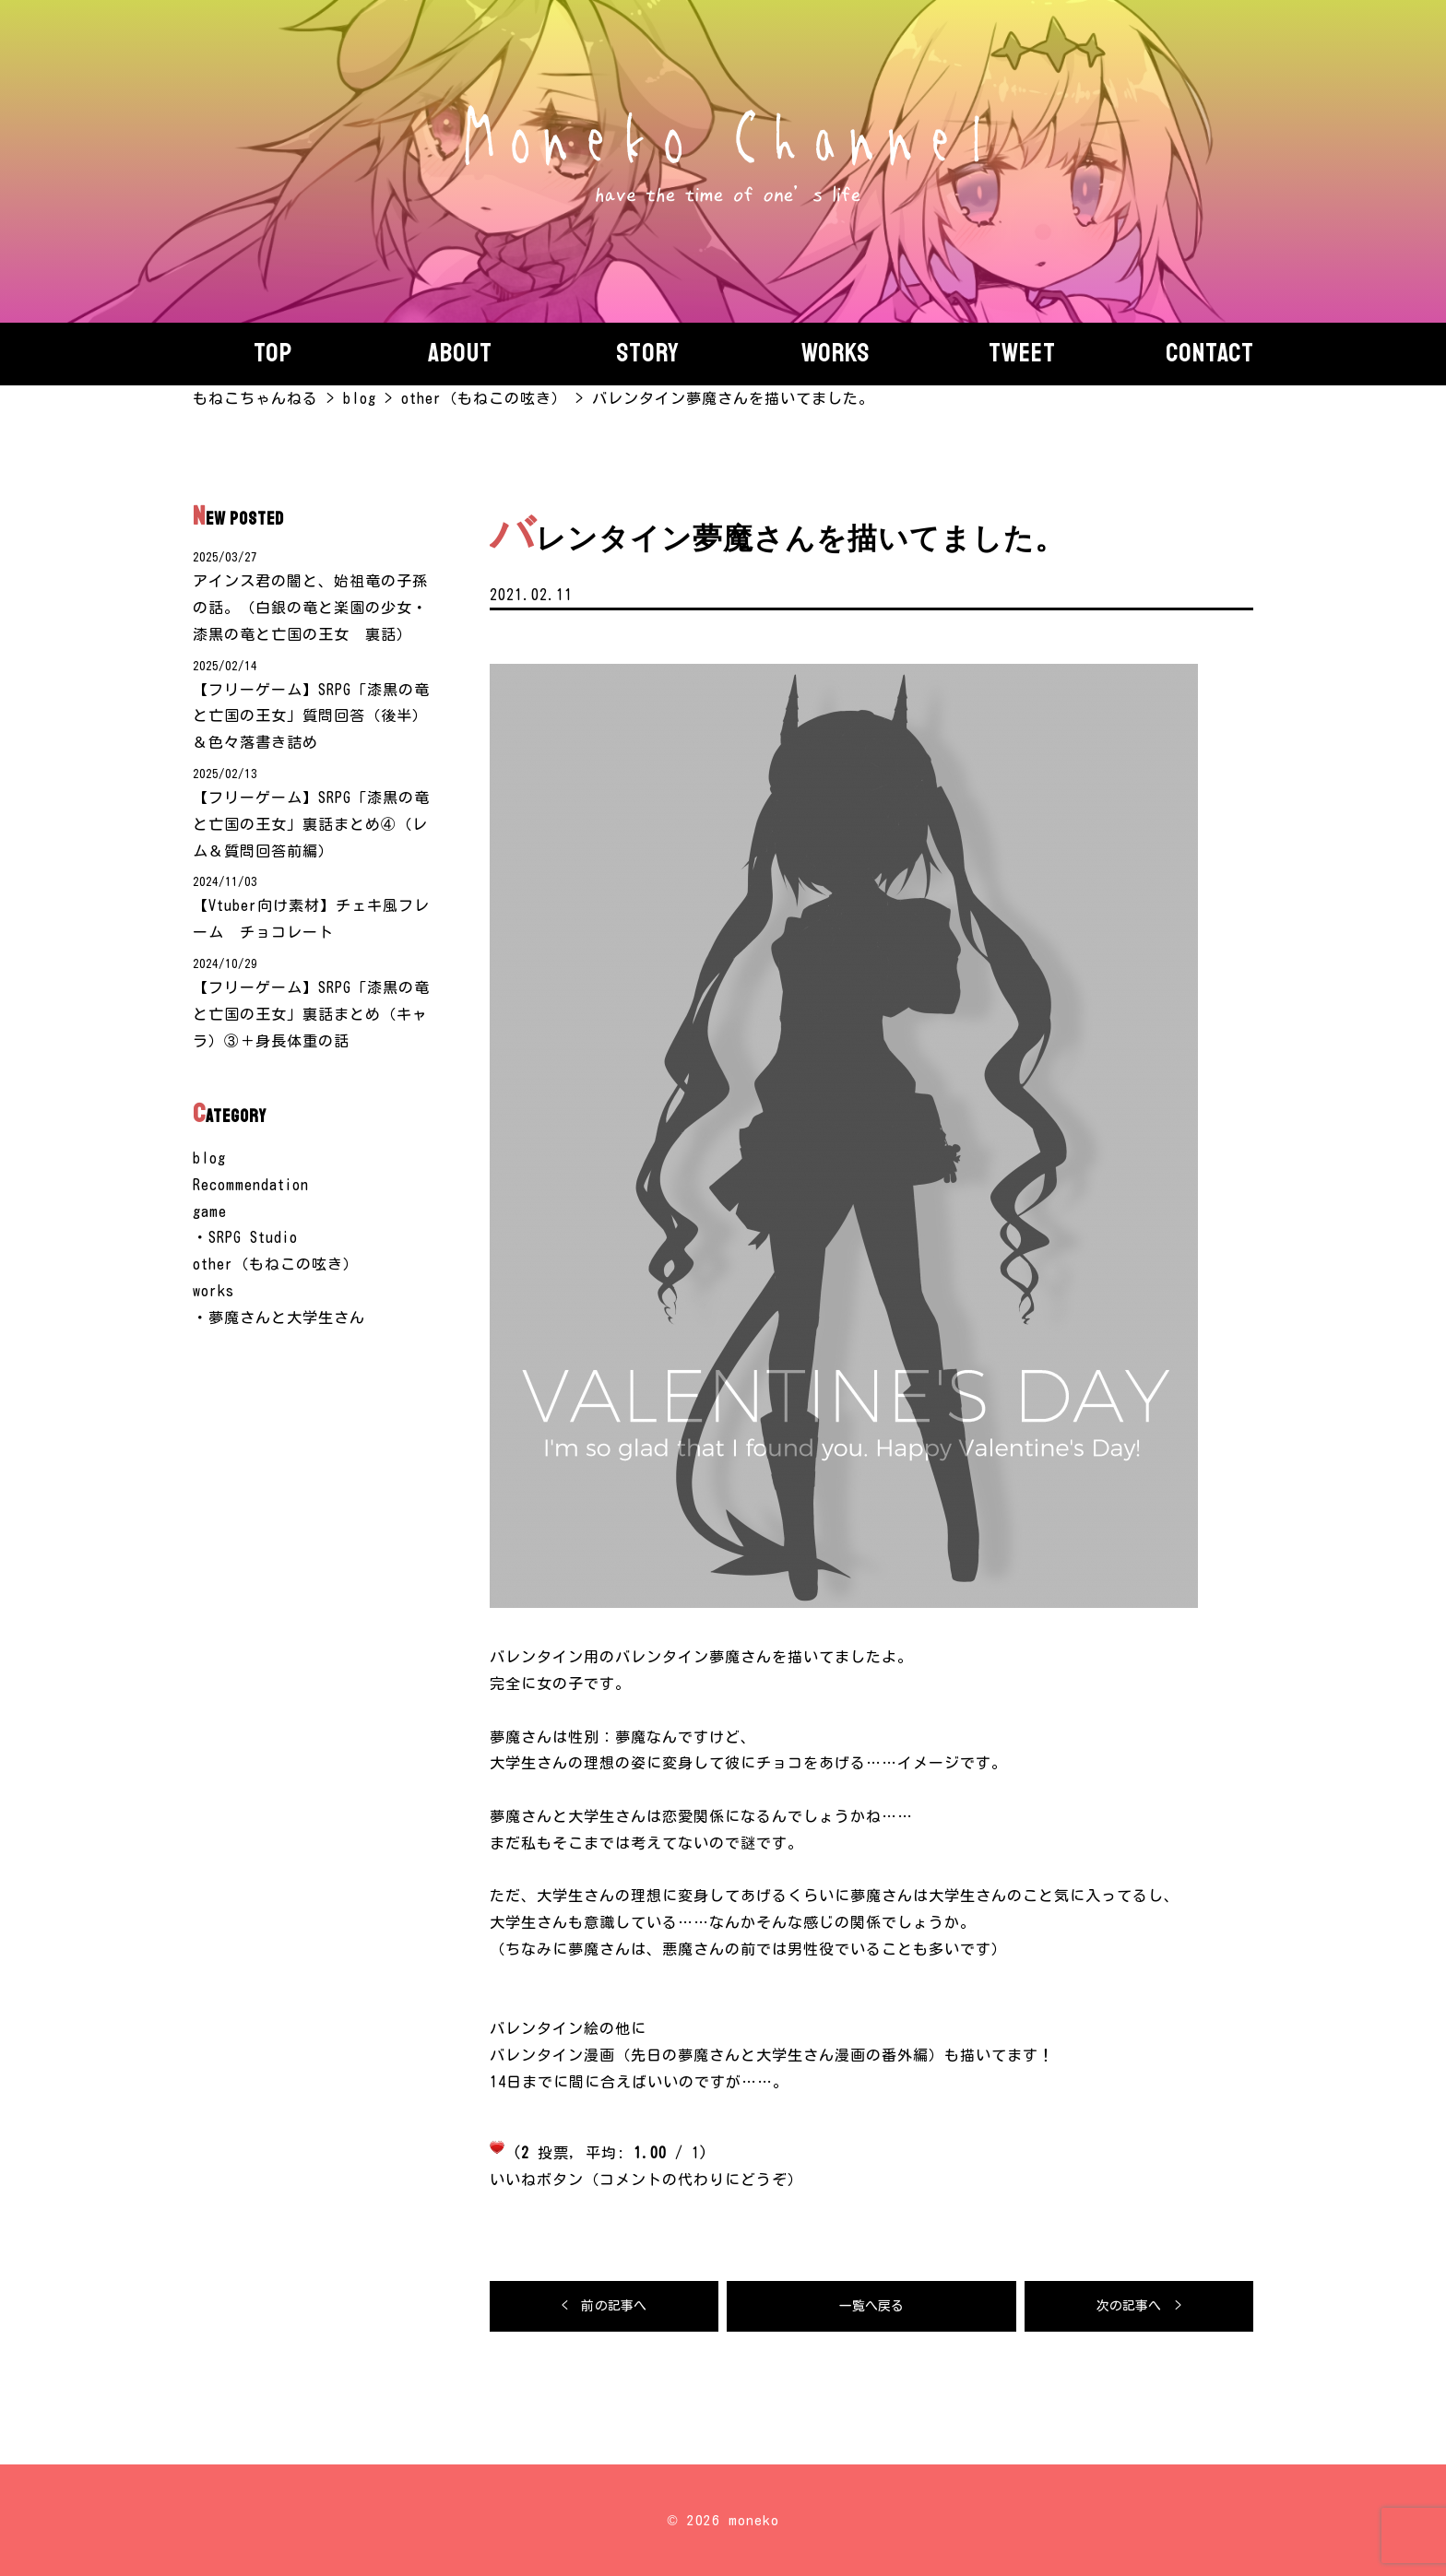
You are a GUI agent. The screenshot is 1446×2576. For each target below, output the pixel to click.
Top (273, 353)
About (460, 353)
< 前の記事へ (604, 2305)
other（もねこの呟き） (276, 1264)
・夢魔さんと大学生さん (279, 1317)
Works (835, 353)
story (648, 353)
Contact (1210, 353)
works (213, 1290)
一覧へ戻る (872, 2305)
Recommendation (251, 1184)
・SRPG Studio (245, 1237)
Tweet (1022, 353)
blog (209, 1158)
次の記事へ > (1138, 2305)
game (210, 1211)
